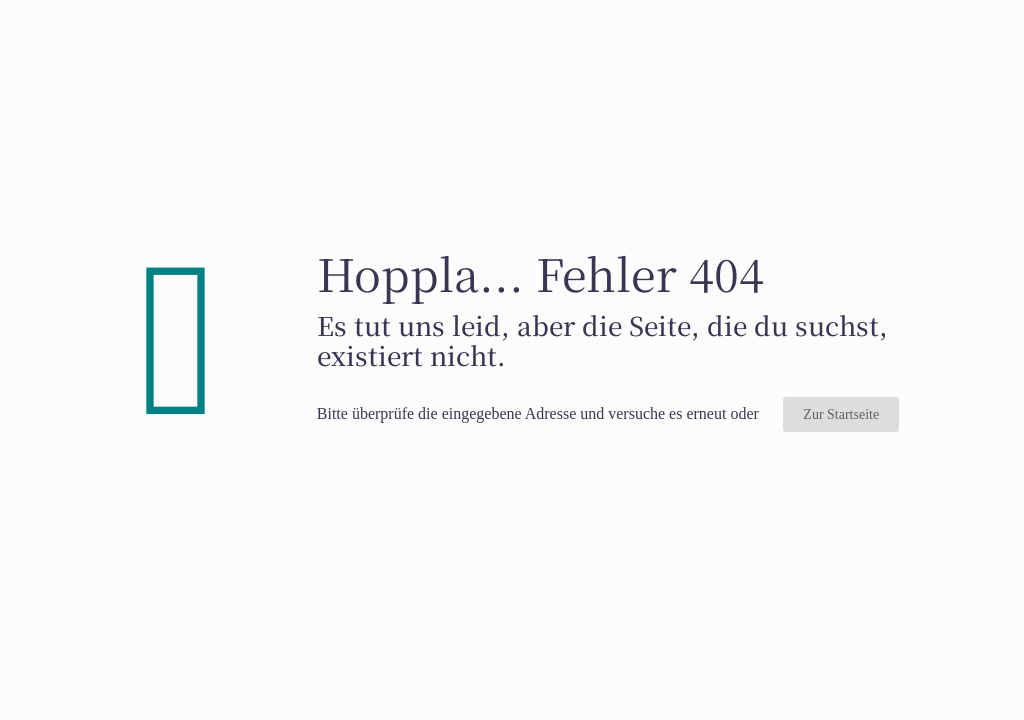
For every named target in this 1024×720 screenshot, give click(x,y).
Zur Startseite (841, 414)
